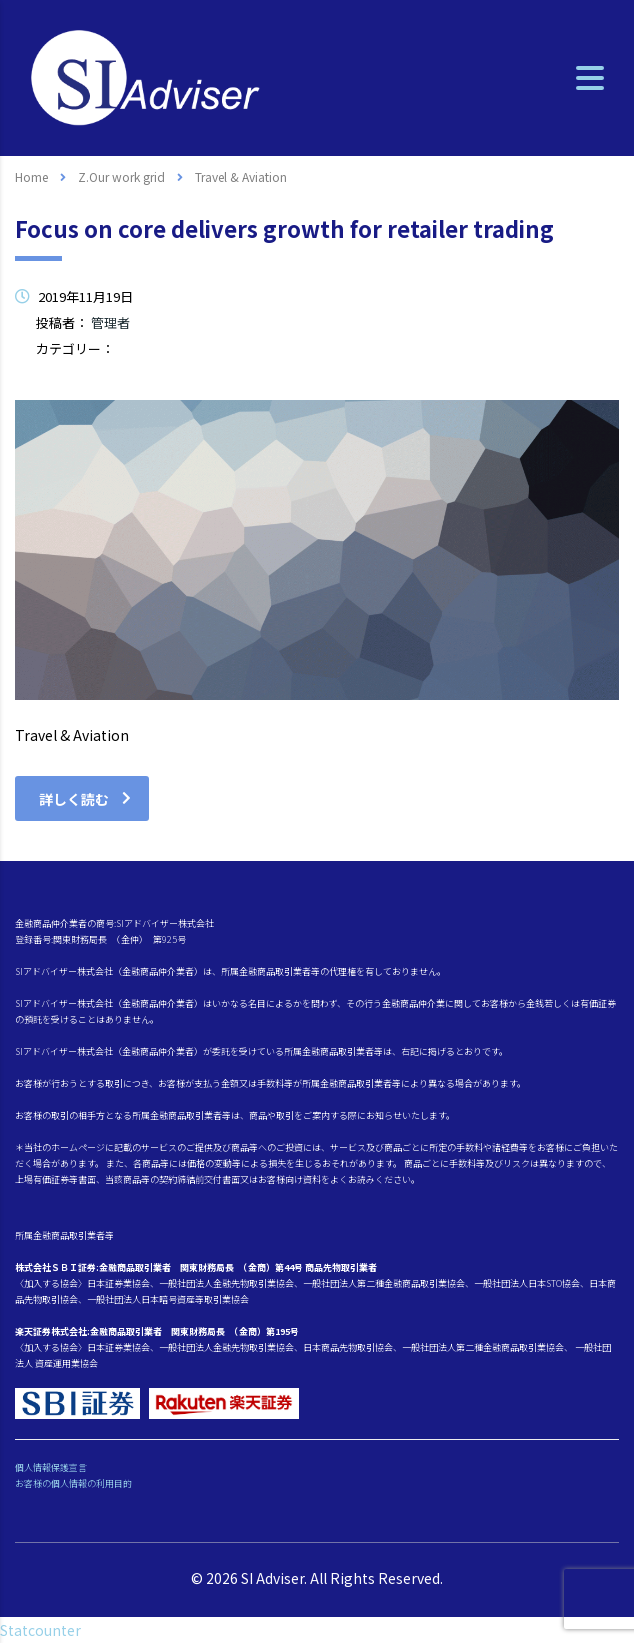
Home (31, 176)
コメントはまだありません (529, 371)
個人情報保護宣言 (51, 1467)
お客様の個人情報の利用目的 (73, 1483)
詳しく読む (85, 799)
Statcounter (40, 1630)
